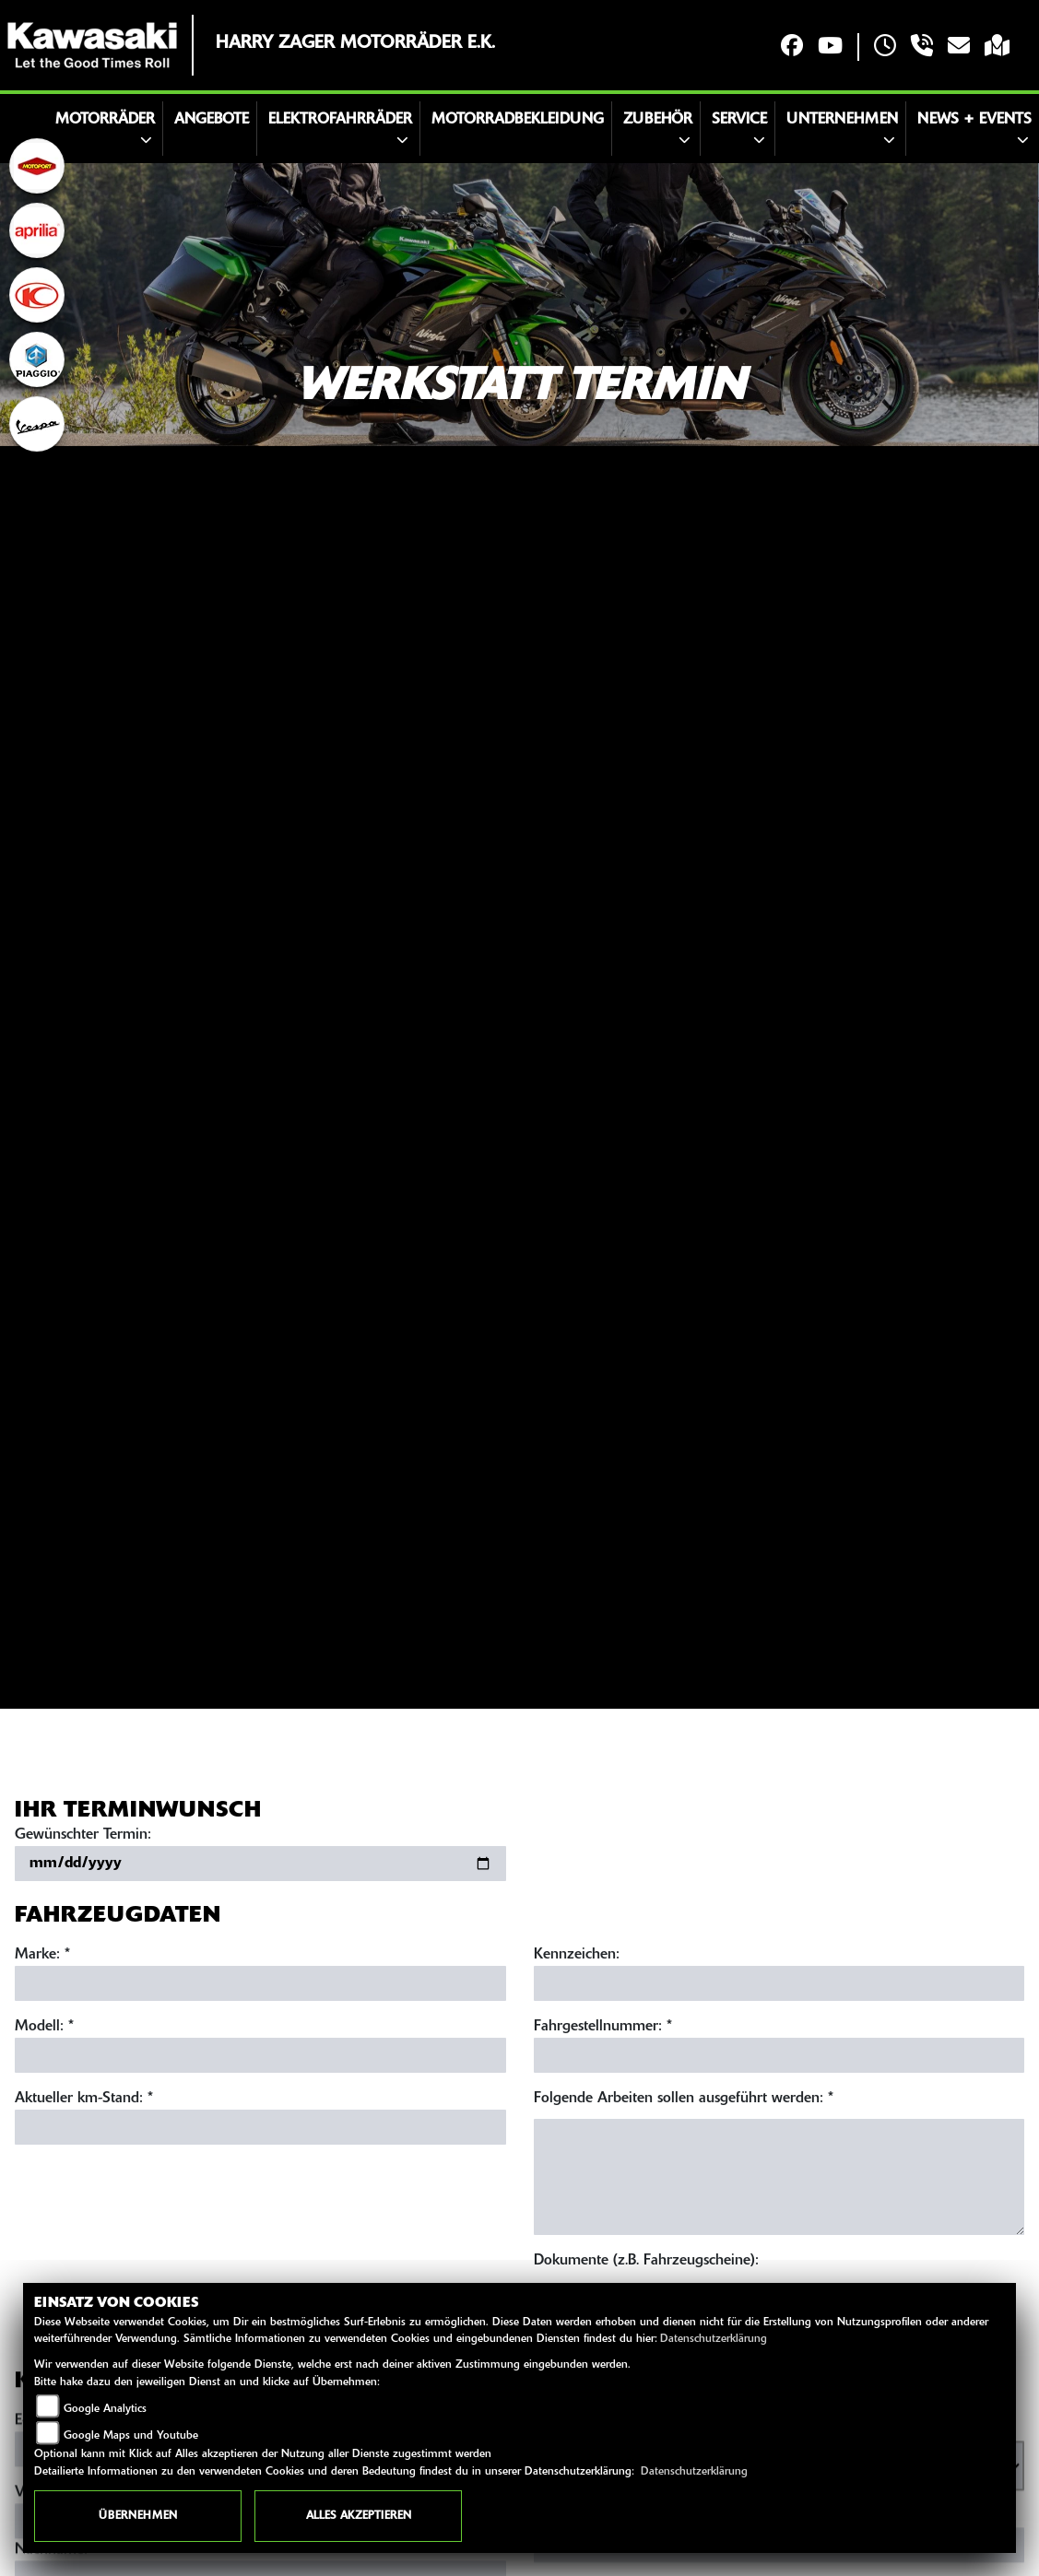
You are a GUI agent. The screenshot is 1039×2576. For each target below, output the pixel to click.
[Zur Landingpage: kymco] (37, 295)
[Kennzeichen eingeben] (779, 1983)
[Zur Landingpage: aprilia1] (37, 230)
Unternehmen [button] (842, 119)
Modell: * (44, 2026)
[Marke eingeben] (260, 1983)
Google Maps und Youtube (131, 2435)
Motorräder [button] (105, 119)
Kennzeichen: (577, 1954)
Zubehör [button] (657, 119)
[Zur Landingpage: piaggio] (37, 359)
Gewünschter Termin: (83, 1835)
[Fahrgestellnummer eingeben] (779, 2055)
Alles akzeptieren (358, 2516)
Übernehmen (138, 2516)
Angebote (211, 119)
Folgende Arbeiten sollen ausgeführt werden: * (683, 2098)
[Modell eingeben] (260, 2055)
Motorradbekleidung (517, 119)
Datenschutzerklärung (713, 2339)
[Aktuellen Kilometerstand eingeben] (260, 2127)
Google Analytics (105, 2409)
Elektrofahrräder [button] (340, 119)
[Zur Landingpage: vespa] (37, 424)
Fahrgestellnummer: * (603, 2026)
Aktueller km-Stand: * (84, 2098)
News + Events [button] (974, 119)
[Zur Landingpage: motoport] (37, 166)
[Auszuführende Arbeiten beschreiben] (779, 2177)
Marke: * (42, 1954)
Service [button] (739, 119)
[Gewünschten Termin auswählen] (260, 1863)
